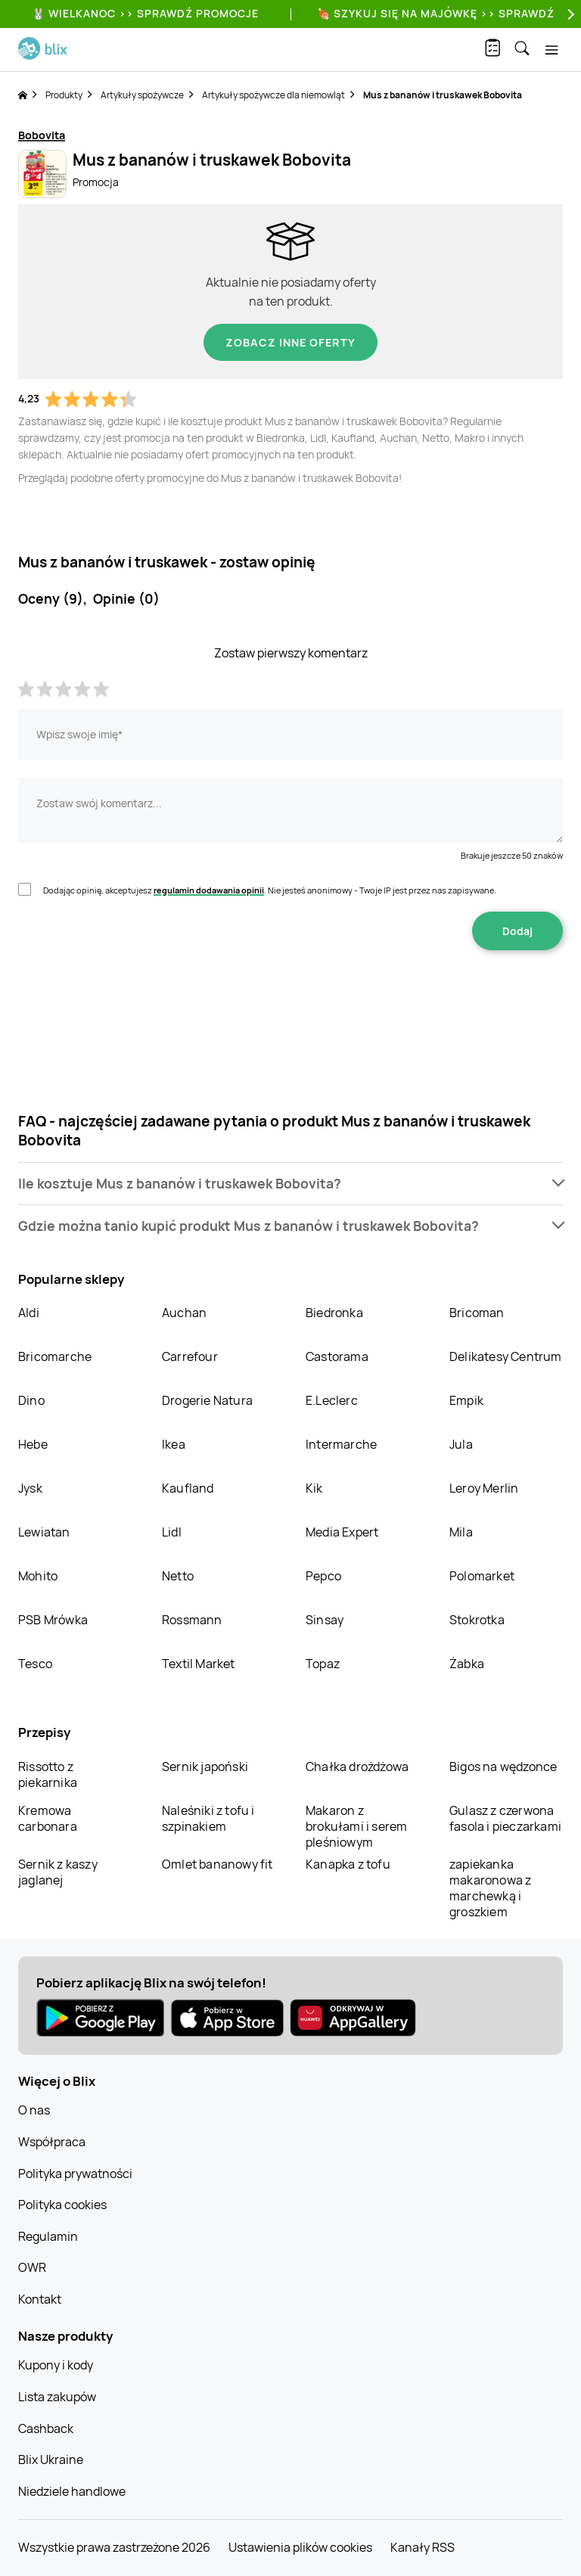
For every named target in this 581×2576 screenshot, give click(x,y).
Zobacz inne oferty (290, 342)
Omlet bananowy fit (217, 1864)
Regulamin (48, 2236)
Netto (178, 1576)
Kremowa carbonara (47, 1818)
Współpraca (51, 2141)
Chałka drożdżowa (357, 1766)
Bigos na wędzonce (503, 1766)
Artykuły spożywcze (142, 95)
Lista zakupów (57, 2396)
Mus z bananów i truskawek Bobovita (442, 95)
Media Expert (342, 1532)
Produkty (63, 95)
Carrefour (190, 1356)
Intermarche (341, 1444)
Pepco (323, 1576)
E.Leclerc (332, 1400)
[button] (290, 1183)
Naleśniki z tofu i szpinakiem (208, 1818)
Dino (31, 1400)
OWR (32, 2267)
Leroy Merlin (483, 1488)
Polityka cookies (62, 2204)
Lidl (172, 1532)
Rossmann (192, 1619)
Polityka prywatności (75, 2173)
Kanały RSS (422, 2547)
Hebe (33, 1444)
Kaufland (188, 1488)
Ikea (173, 1444)
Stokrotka (477, 1619)
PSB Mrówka (53, 1619)
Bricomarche (55, 1356)
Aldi (28, 1312)
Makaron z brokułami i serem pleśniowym (356, 1826)
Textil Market (198, 1663)
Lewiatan (44, 1532)
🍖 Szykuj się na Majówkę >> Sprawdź (436, 13)
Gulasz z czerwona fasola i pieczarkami (505, 1818)
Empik (466, 1400)
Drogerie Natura (207, 1400)
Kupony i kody (55, 2365)
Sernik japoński (205, 1766)
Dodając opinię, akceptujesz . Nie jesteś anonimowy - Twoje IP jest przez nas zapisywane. (269, 890)
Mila (461, 1532)
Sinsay (324, 1619)
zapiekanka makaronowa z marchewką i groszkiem (490, 1888)
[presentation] (290, 997)
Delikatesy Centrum (505, 1356)
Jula (461, 1444)
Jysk (30, 1488)
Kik (314, 1488)
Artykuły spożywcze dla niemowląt (273, 95)
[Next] (569, 14)
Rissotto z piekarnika (47, 1774)
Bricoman (477, 1312)
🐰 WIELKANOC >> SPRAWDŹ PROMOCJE (145, 13)
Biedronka (334, 1312)
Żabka (466, 1663)
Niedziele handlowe (72, 2491)
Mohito (37, 1576)
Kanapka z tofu (348, 1864)
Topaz (323, 1663)
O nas (34, 2110)
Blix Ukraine (50, 2459)
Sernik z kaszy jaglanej (58, 1872)
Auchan (184, 1312)
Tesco (35, 1663)
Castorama (337, 1356)
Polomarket (481, 1576)
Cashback (45, 2428)
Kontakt (39, 2299)
